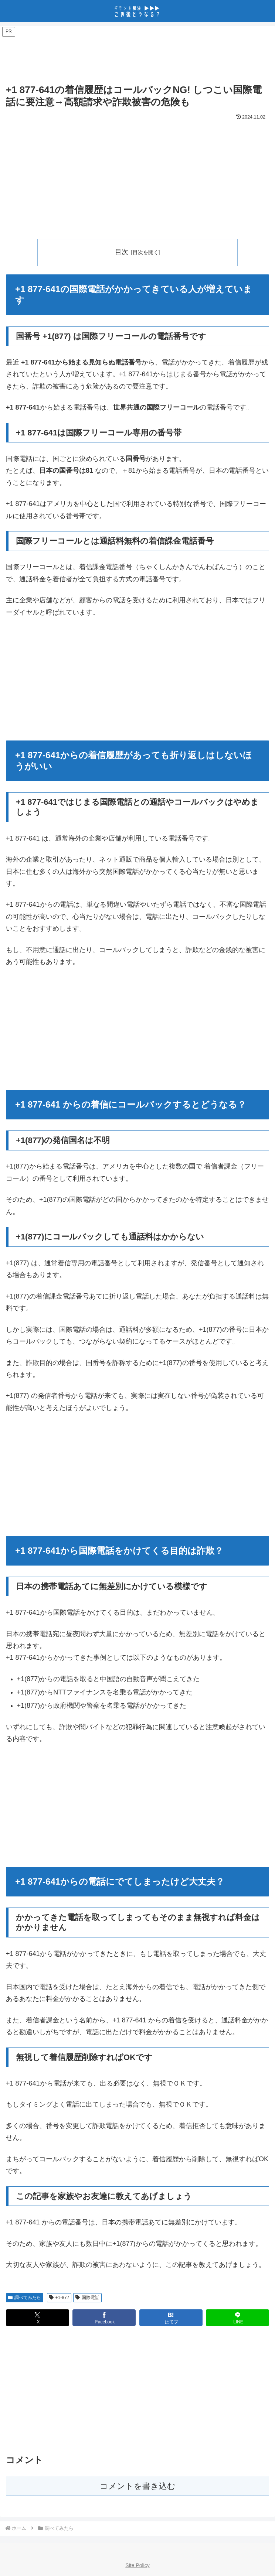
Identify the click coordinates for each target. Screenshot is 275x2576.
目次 (121, 252)
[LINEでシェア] (237, 2317)
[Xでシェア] (37, 2317)
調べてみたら (24, 2297)
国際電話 (87, 2297)
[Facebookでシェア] (104, 2317)
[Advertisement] (137, 56)
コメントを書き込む (138, 2486)
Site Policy (137, 2565)
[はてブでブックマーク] (171, 2317)
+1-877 (59, 2297)
